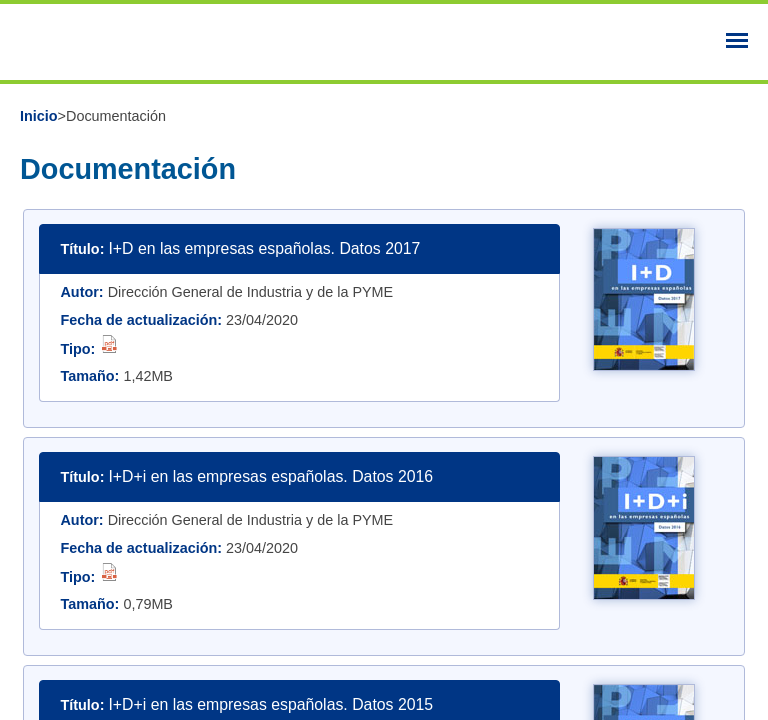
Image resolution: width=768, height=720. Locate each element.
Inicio (39, 116)
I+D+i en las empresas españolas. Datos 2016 (270, 476)
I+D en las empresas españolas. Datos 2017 (264, 248)
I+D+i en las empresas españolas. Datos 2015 (270, 704)
